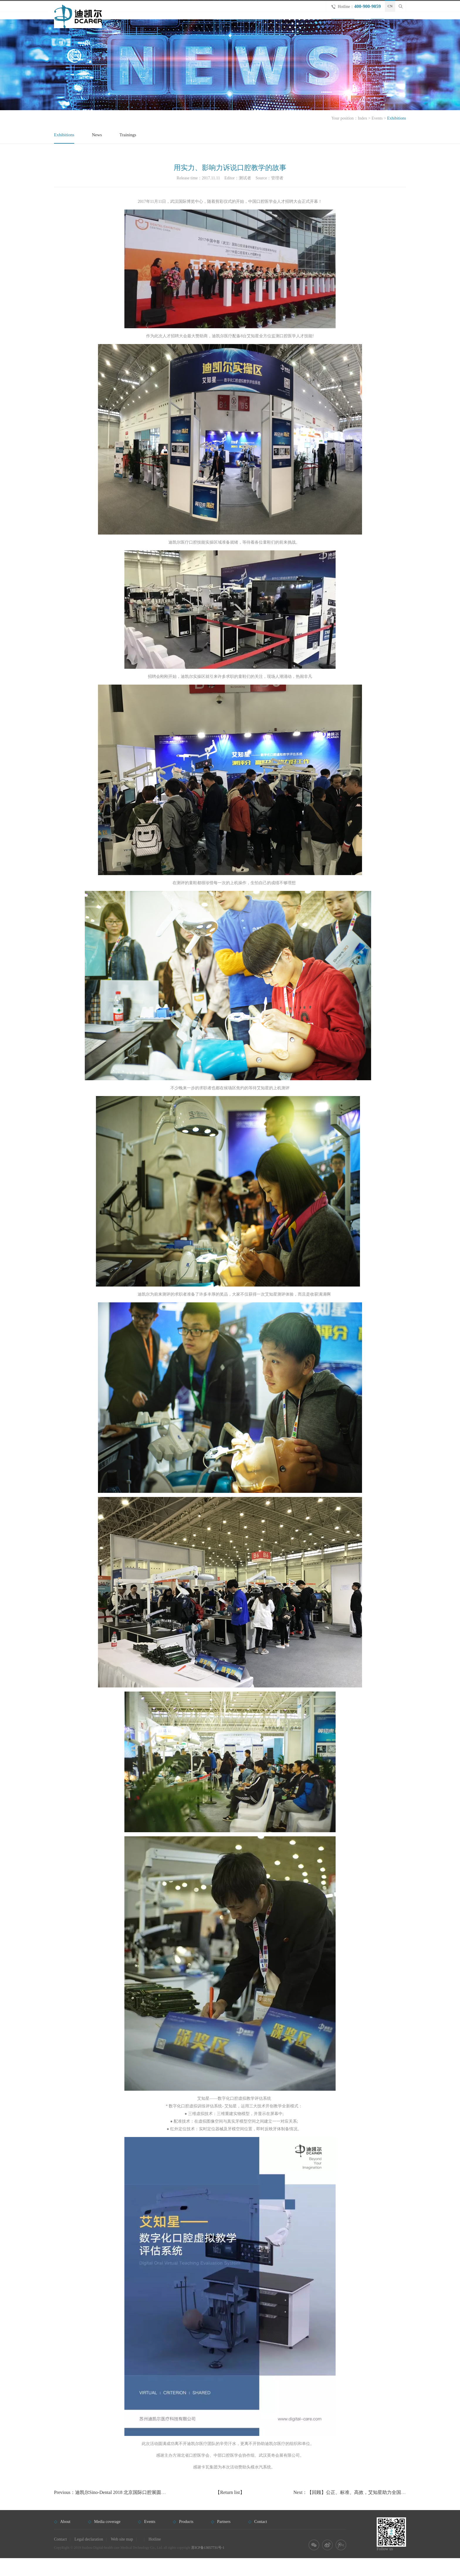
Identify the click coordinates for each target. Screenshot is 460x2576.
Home (256, 24)
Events (340, 24)
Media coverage (107, 2539)
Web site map (122, 2557)
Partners (369, 24)
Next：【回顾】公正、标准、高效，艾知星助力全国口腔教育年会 (361, 2510)
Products (311, 24)
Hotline (154, 2557)
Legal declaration (89, 2557)
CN (390, 6)
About (282, 24)
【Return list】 (229, 2510)
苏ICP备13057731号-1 (207, 2565)
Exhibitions (64, 152)
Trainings (127, 152)
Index (362, 136)
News (97, 152)
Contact (399, 24)
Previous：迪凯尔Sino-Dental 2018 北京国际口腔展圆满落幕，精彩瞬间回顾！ (133, 2510)
